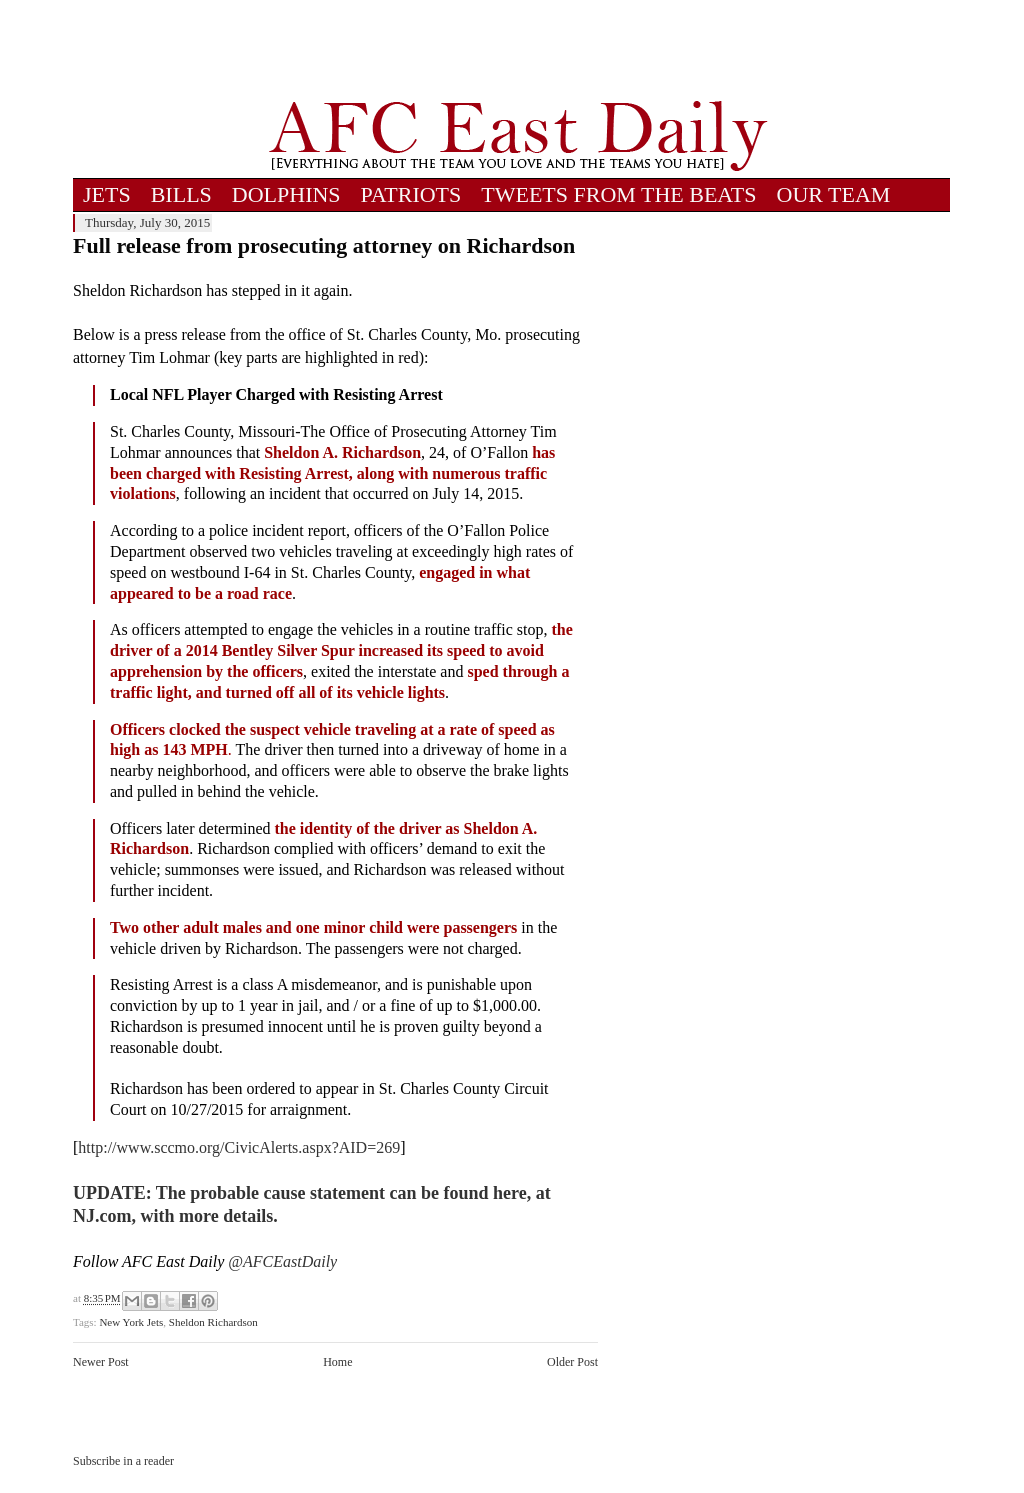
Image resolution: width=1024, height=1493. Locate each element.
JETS (107, 194)
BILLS (181, 194)
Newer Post (101, 1362)
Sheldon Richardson (213, 1322)
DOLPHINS (286, 194)
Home (337, 1362)
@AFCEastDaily (282, 1261)
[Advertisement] (518, 50)
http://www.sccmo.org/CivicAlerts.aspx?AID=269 (239, 1147)
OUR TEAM (834, 194)
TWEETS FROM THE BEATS (618, 194)
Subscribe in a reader (123, 1461)
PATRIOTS (411, 194)
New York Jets (131, 1322)
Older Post (572, 1362)
